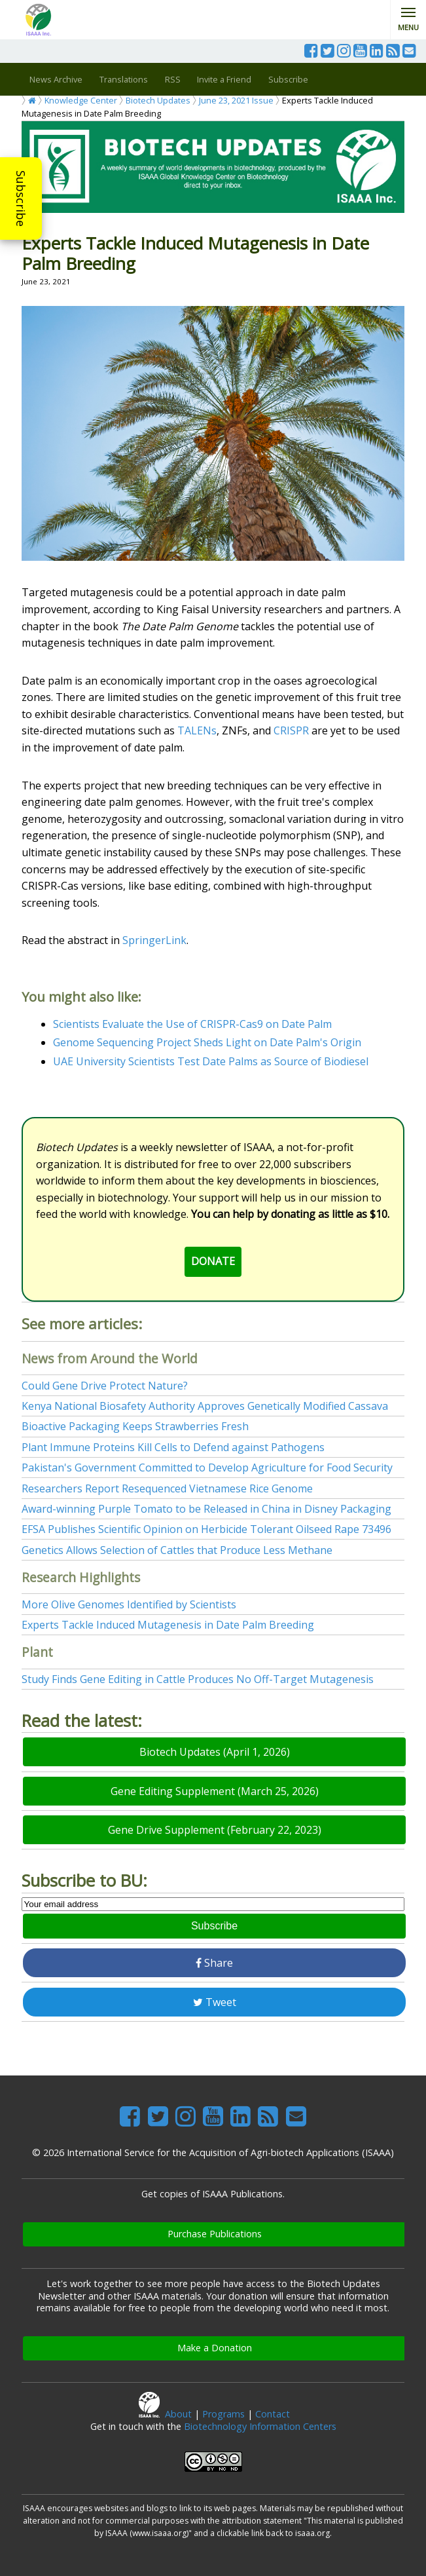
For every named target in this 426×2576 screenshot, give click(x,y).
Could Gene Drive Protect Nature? (105, 1385)
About (178, 2414)
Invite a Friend (224, 79)
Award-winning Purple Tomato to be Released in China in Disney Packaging (206, 1509)
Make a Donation (214, 2347)
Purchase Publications (215, 2233)
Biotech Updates (158, 100)
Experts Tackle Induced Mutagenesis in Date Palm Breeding (168, 1625)
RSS (173, 79)
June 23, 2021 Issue (236, 100)
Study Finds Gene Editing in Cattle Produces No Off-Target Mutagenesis (198, 1679)
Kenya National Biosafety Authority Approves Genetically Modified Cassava (205, 1406)
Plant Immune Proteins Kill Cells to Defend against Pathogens (173, 1447)
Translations (123, 79)
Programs (223, 2414)
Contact (272, 2414)
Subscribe (21, 198)
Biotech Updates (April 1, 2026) (214, 1752)
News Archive (55, 79)
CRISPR (291, 730)
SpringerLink (154, 940)
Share (214, 1963)
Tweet (214, 2002)
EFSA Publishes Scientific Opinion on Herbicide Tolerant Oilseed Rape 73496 (206, 1529)
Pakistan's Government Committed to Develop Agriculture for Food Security (207, 1467)
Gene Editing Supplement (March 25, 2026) (215, 1791)
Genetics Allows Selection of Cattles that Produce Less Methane (177, 1550)
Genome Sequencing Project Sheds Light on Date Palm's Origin (207, 1042)
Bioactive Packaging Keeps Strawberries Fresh (135, 1426)
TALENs (197, 730)
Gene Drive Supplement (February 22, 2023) (214, 1830)
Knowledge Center (80, 100)
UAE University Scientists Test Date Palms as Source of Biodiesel (210, 1061)
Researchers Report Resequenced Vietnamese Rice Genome (167, 1488)
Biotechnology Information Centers (260, 2426)
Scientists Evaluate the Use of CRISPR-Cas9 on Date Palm (192, 1024)
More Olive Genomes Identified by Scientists (129, 1604)
